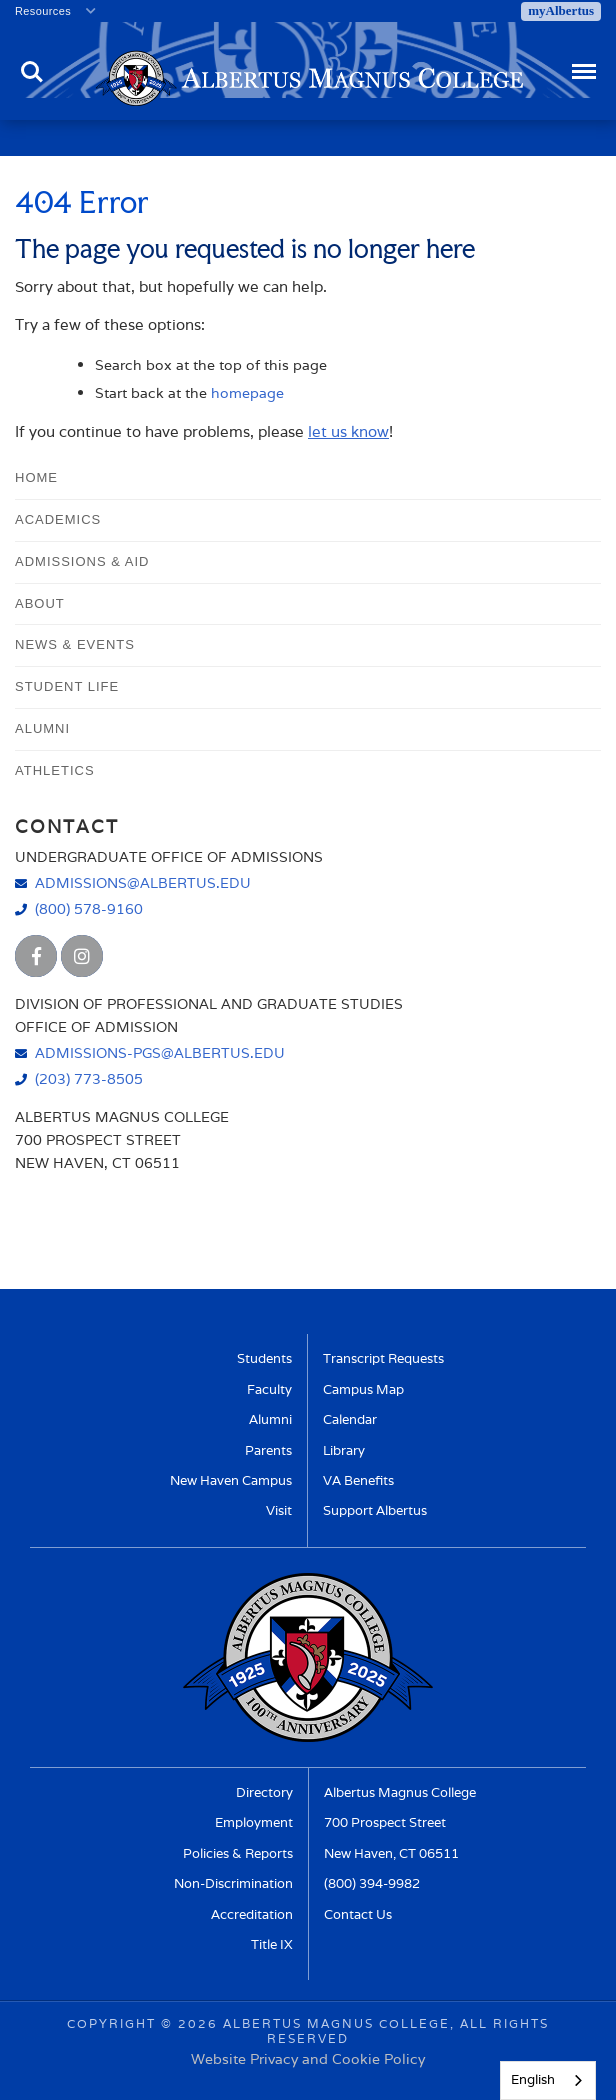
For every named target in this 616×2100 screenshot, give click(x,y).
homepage (247, 392)
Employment (254, 1822)
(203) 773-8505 (89, 1078)
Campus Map (363, 1389)
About (40, 603)
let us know (348, 431)
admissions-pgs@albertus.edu (160, 1052)
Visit (279, 1510)
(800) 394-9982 (372, 1883)
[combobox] (548, 2080)
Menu (582, 62)
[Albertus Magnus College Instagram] (82, 956)
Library (344, 1450)
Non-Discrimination (233, 1883)
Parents (268, 1450)
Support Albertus (375, 1510)
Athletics (55, 770)
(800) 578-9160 (89, 908)
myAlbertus (561, 10)
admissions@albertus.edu (143, 882)
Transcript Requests (383, 1358)
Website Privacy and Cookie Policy (308, 2058)
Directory (264, 1792)
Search (32, 72)
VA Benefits (358, 1480)
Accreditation (252, 1914)
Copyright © (120, 2023)
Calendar (350, 1419)
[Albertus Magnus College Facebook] (36, 956)
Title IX (272, 1944)
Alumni (42, 728)
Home (36, 477)
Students (264, 1358)
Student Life (67, 686)
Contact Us (358, 1914)
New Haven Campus (231, 1480)
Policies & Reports (238, 1853)
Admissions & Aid (82, 561)
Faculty (269, 1389)
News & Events (75, 644)
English (533, 2079)
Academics (58, 519)
